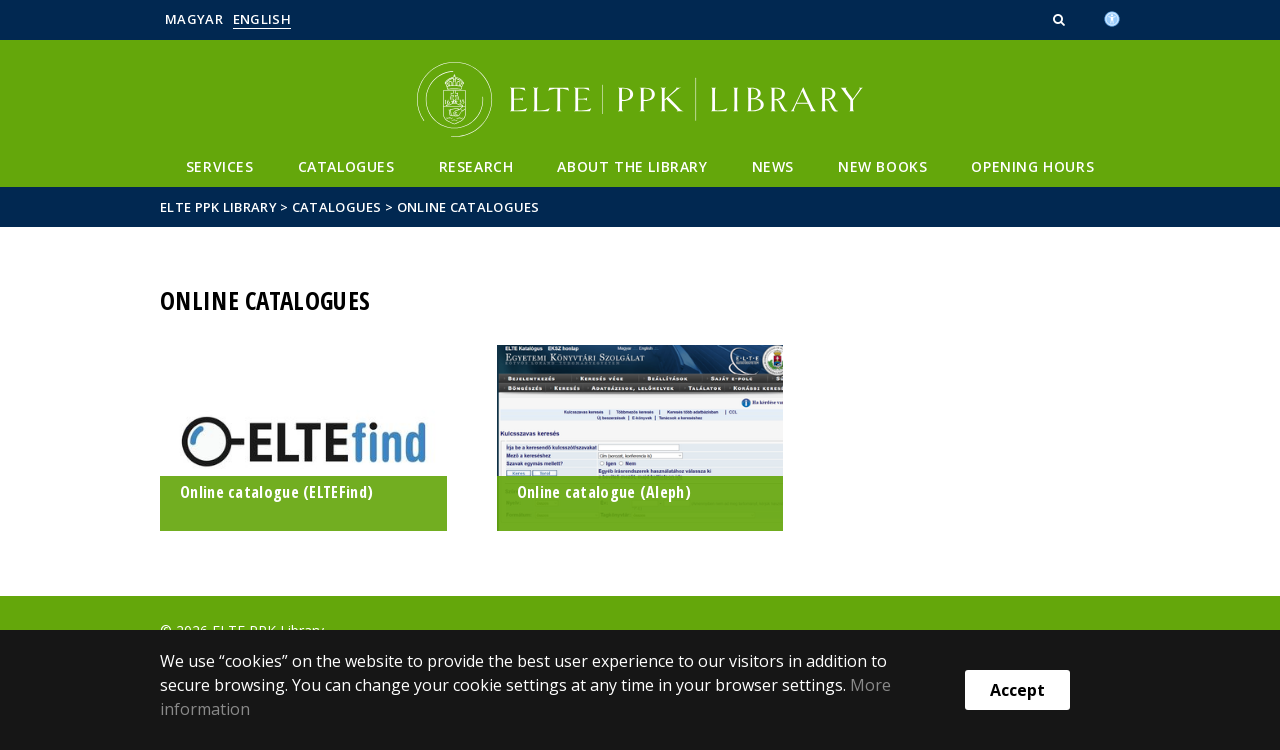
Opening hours (1032, 166)
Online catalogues (468, 207)
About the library (632, 166)
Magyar (194, 19)
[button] (1061, 19)
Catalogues (346, 166)
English (262, 19)
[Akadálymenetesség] (1112, 17)
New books (882, 166)
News (773, 166)
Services (220, 166)
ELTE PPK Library (218, 207)
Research (476, 166)
